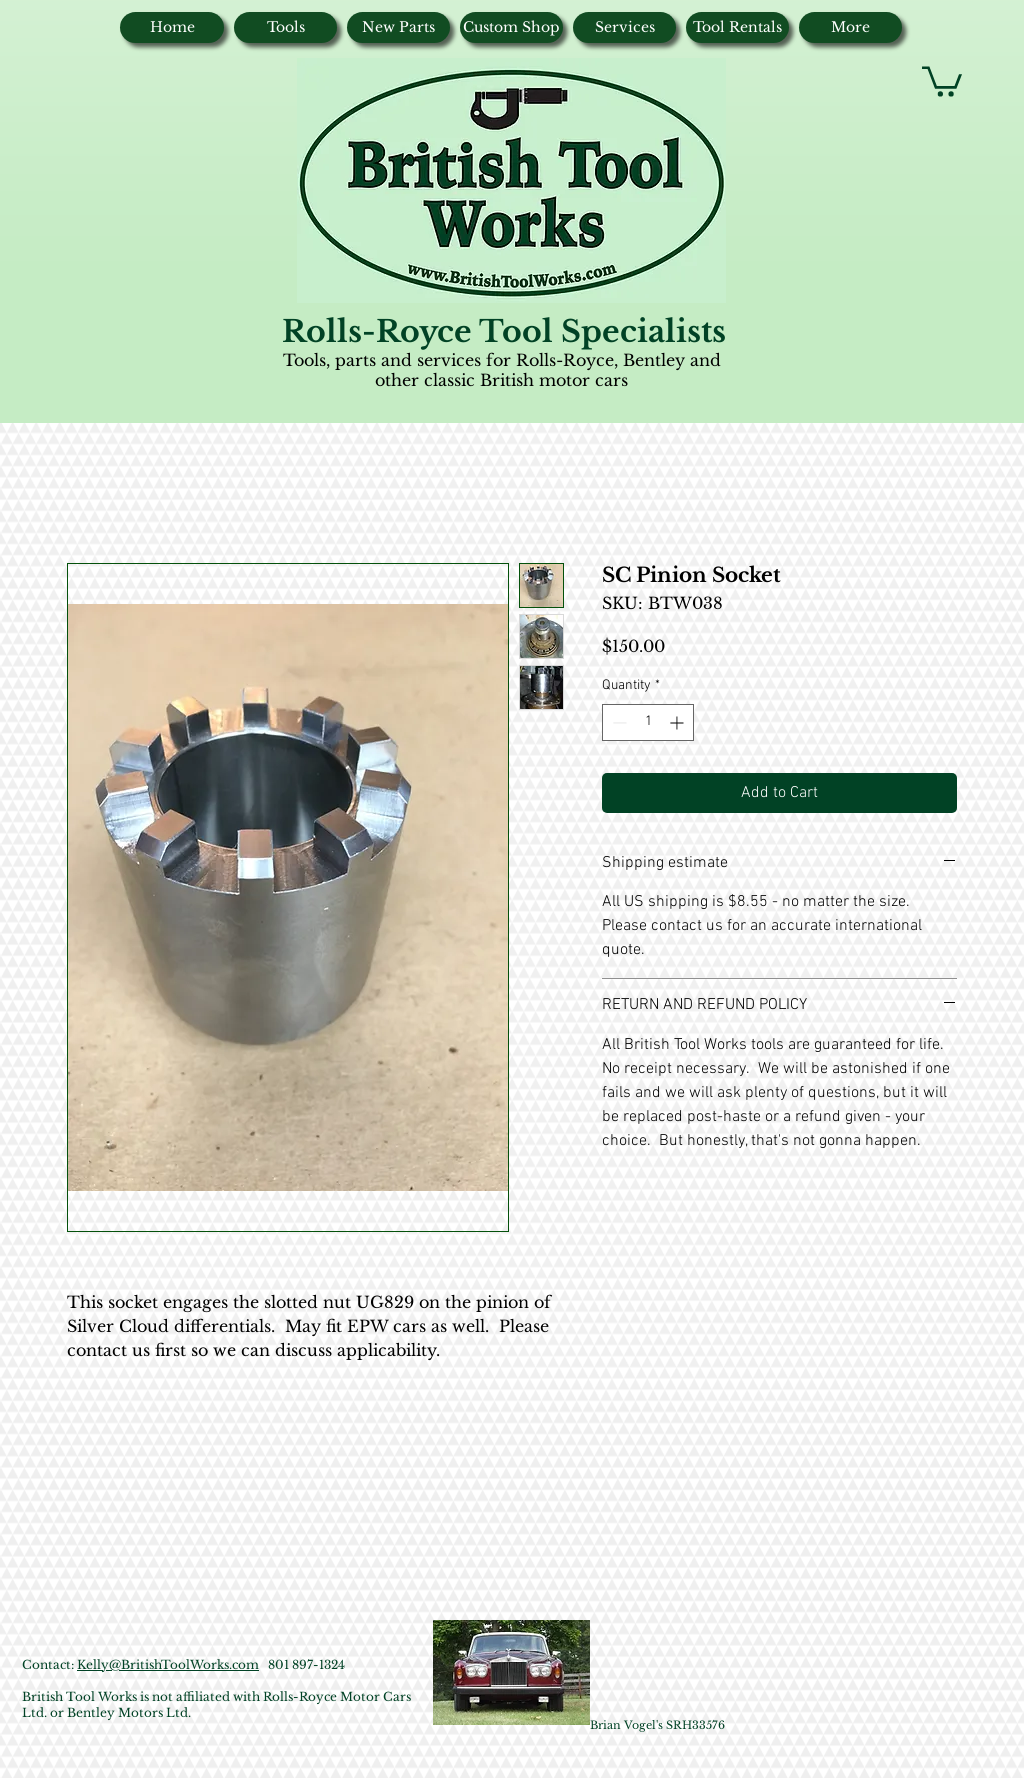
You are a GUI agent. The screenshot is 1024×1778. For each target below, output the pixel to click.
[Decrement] (617, 722)
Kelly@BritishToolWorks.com (168, 1664)
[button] (942, 80)
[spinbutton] (648, 722)
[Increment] (678, 722)
